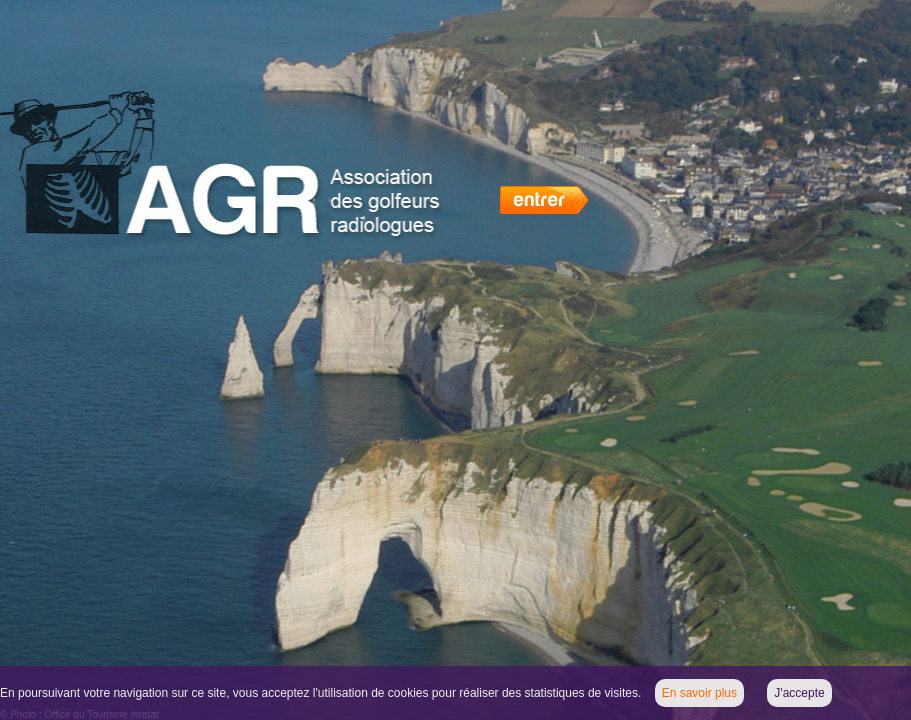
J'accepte (799, 693)
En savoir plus (699, 693)
